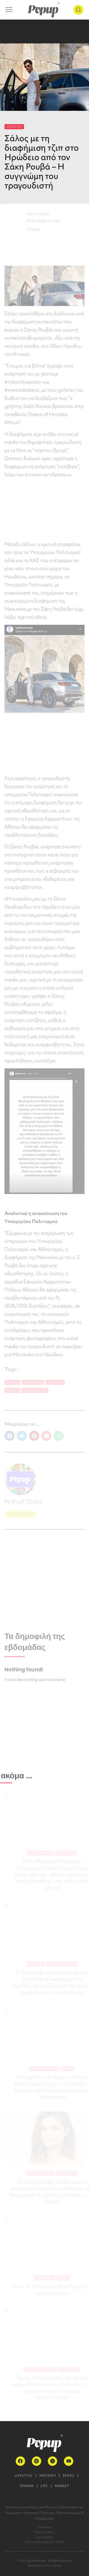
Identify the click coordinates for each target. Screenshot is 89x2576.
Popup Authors (44, 2532)
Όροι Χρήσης (44, 2537)
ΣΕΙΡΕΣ (68, 2475)
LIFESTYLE (14, 127)
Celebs (12, 1382)
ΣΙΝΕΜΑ (27, 2486)
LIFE (44, 2486)
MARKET (62, 2486)
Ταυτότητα (44, 2527)
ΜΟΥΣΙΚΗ (47, 2475)
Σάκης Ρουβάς (35, 1390)
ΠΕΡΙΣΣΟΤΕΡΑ (20, 1514)
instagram (32, 1382)
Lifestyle (55, 1382)
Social (12, 1390)
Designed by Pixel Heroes (44, 2565)
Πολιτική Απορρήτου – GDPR (44, 2542)
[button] (9, 1436)
